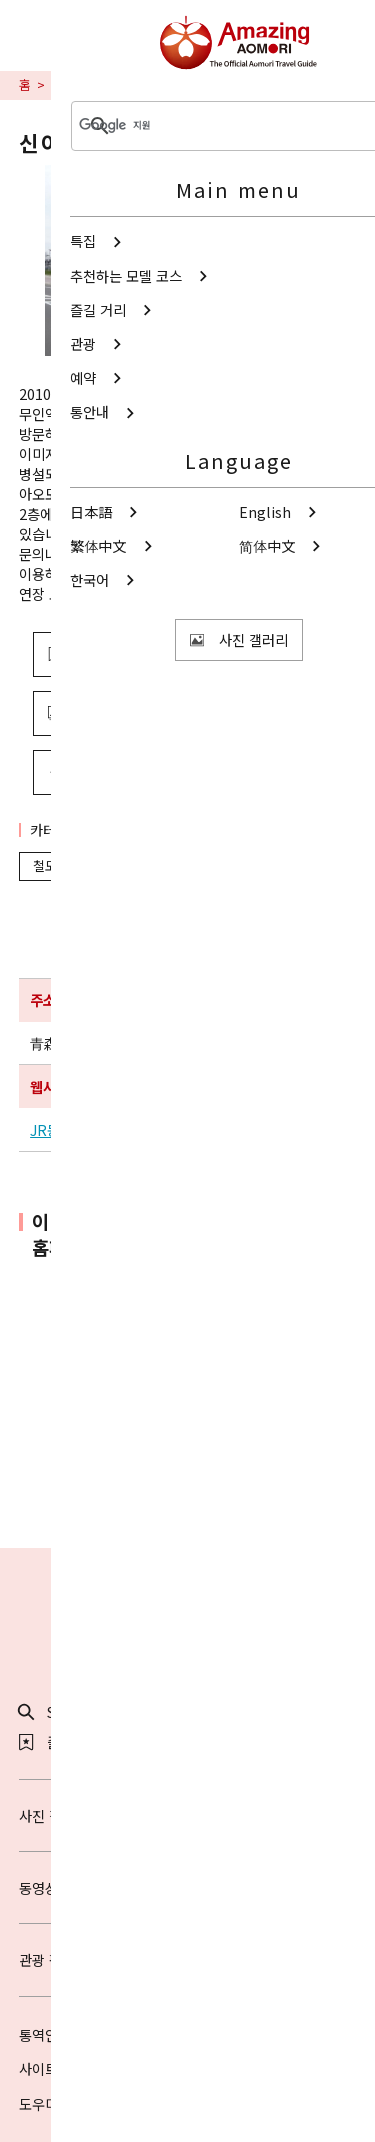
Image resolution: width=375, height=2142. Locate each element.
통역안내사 (51, 2034)
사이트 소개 (53, 2068)
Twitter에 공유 (146, 1505)
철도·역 (61, 865)
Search (56, 1712)
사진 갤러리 (188, 1815)
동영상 (188, 1887)
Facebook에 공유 (225, 1505)
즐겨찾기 (59, 1742)
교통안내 (76, 85)
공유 (131, 771)
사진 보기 (139, 712)
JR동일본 (58, 1130)
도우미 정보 (53, 2103)
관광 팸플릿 (188, 1959)
